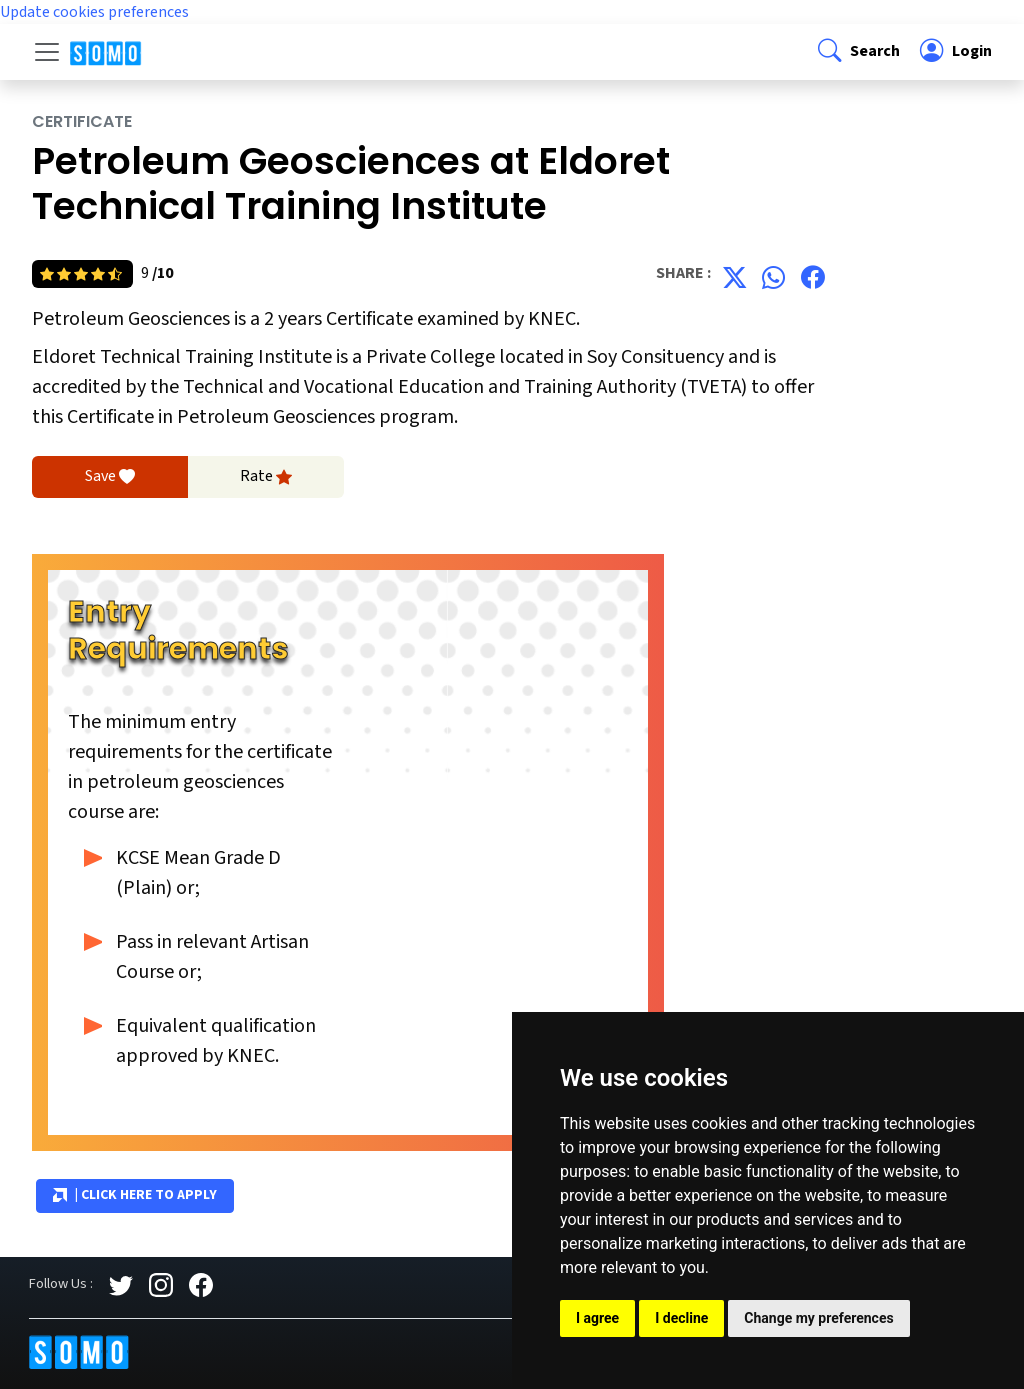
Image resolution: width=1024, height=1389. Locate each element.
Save (110, 477)
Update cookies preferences (94, 12)
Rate (266, 477)
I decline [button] (681, 1318)
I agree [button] (597, 1318)
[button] (857, 51)
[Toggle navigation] (47, 52)
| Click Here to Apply (135, 1196)
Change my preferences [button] (818, 1318)
